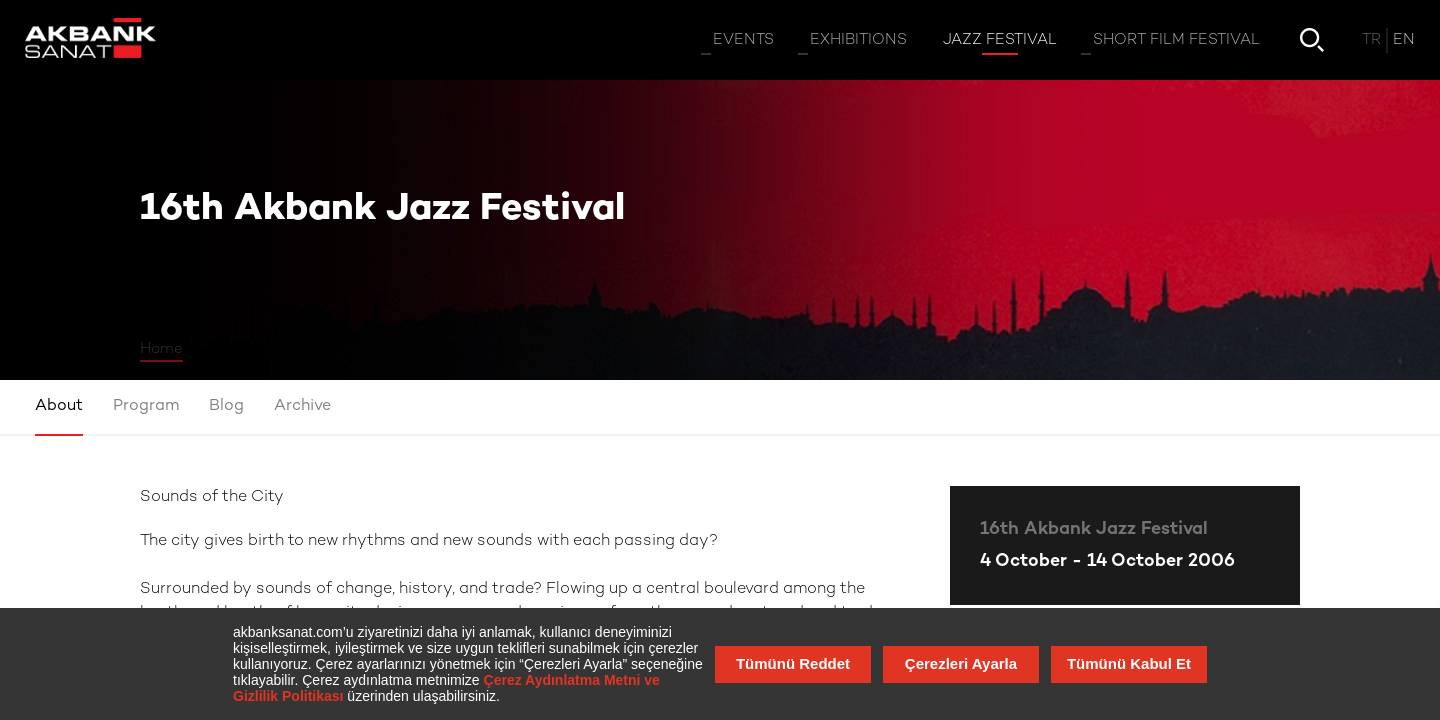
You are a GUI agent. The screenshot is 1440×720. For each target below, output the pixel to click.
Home (161, 349)
